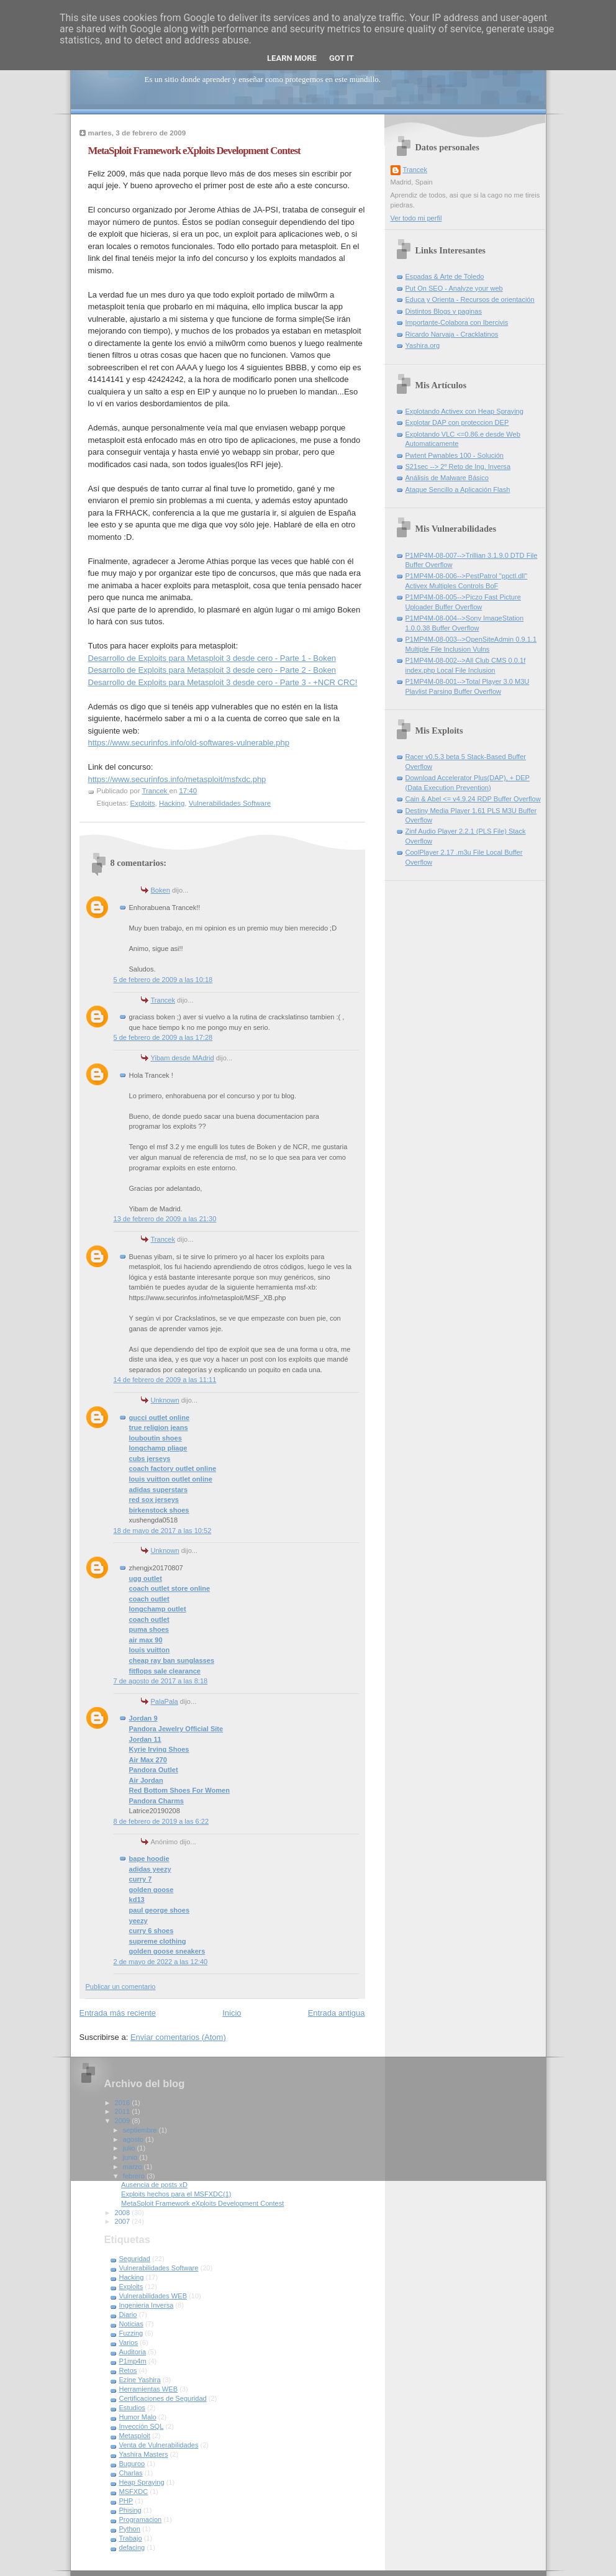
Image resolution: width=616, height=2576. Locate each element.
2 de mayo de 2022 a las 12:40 (161, 1961)
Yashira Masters (143, 2454)
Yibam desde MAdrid (182, 1058)
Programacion (140, 2519)
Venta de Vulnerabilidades (159, 2445)
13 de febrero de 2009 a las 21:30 (165, 1218)
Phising (130, 2510)
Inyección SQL (141, 2426)
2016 (123, 2102)
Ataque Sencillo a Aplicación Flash (457, 489)
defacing (132, 2547)
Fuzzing (131, 2333)
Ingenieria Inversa (146, 2305)
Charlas (131, 2473)
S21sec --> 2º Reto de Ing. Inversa (458, 466)
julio (130, 2148)
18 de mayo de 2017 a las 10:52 (163, 1530)
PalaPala (164, 1701)
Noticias (131, 2324)
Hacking (171, 803)
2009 (123, 2120)
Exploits (142, 803)
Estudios (132, 2407)
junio (131, 2157)
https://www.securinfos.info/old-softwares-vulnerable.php (188, 742)
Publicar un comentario (121, 1986)
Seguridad (134, 2258)
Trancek (163, 1000)
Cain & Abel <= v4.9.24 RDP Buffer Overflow (473, 799)
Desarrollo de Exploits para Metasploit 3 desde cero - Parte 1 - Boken (212, 658)
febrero (135, 2176)
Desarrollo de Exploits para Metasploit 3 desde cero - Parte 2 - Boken (212, 670)
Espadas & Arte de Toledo (444, 276)
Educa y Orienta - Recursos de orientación (470, 299)
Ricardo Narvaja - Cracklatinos (452, 334)
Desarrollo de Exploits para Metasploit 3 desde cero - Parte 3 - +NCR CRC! (223, 682)
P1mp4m (133, 2361)
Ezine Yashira (140, 2379)
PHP (126, 2501)
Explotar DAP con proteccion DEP (457, 422)
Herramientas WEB (148, 2389)
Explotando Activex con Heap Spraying (464, 411)
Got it (341, 58)
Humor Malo (137, 2417)
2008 (123, 2212)
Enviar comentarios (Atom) (178, 2037)
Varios (128, 2342)
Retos (128, 2370)
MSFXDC (133, 2491)
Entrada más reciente (117, 2013)
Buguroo (132, 2463)
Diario (128, 2314)
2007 (123, 2221)
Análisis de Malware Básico (447, 477)
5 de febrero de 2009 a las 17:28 (163, 1037)
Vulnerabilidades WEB (153, 2296)
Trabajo (130, 2538)
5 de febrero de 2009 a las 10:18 (163, 979)
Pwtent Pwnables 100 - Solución (454, 455)
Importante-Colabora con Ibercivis (457, 322)
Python (129, 2529)
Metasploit (134, 2435)
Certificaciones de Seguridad (163, 2398)
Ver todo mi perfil (416, 218)
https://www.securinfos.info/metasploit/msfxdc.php (177, 779)
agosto (134, 2139)
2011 (123, 2111)
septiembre (141, 2130)
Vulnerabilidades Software (230, 803)
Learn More (292, 58)
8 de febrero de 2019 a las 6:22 (161, 1821)
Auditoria (133, 2351)
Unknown (165, 1400)
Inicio (231, 2013)
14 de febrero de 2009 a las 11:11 (165, 1379)
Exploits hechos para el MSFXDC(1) (176, 2194)
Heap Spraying (142, 2482)
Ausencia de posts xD (154, 2184)
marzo (133, 2166)
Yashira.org (422, 345)
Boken (160, 890)
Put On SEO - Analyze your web (454, 288)
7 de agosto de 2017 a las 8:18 (161, 1681)
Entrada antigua (336, 2013)
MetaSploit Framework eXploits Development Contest (202, 2203)
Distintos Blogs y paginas (443, 311)
